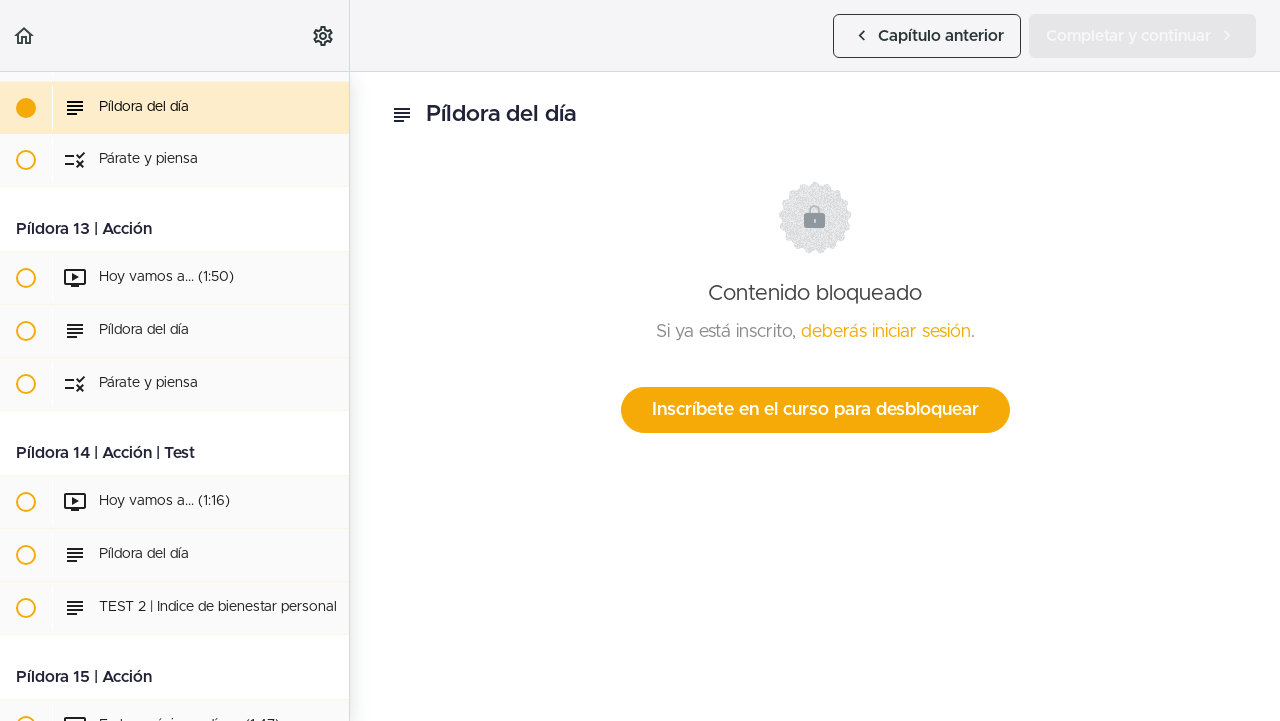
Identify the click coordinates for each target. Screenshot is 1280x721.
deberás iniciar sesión (886, 332)
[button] (25, 35)
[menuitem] (324, 35)
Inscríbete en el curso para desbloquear (815, 410)
